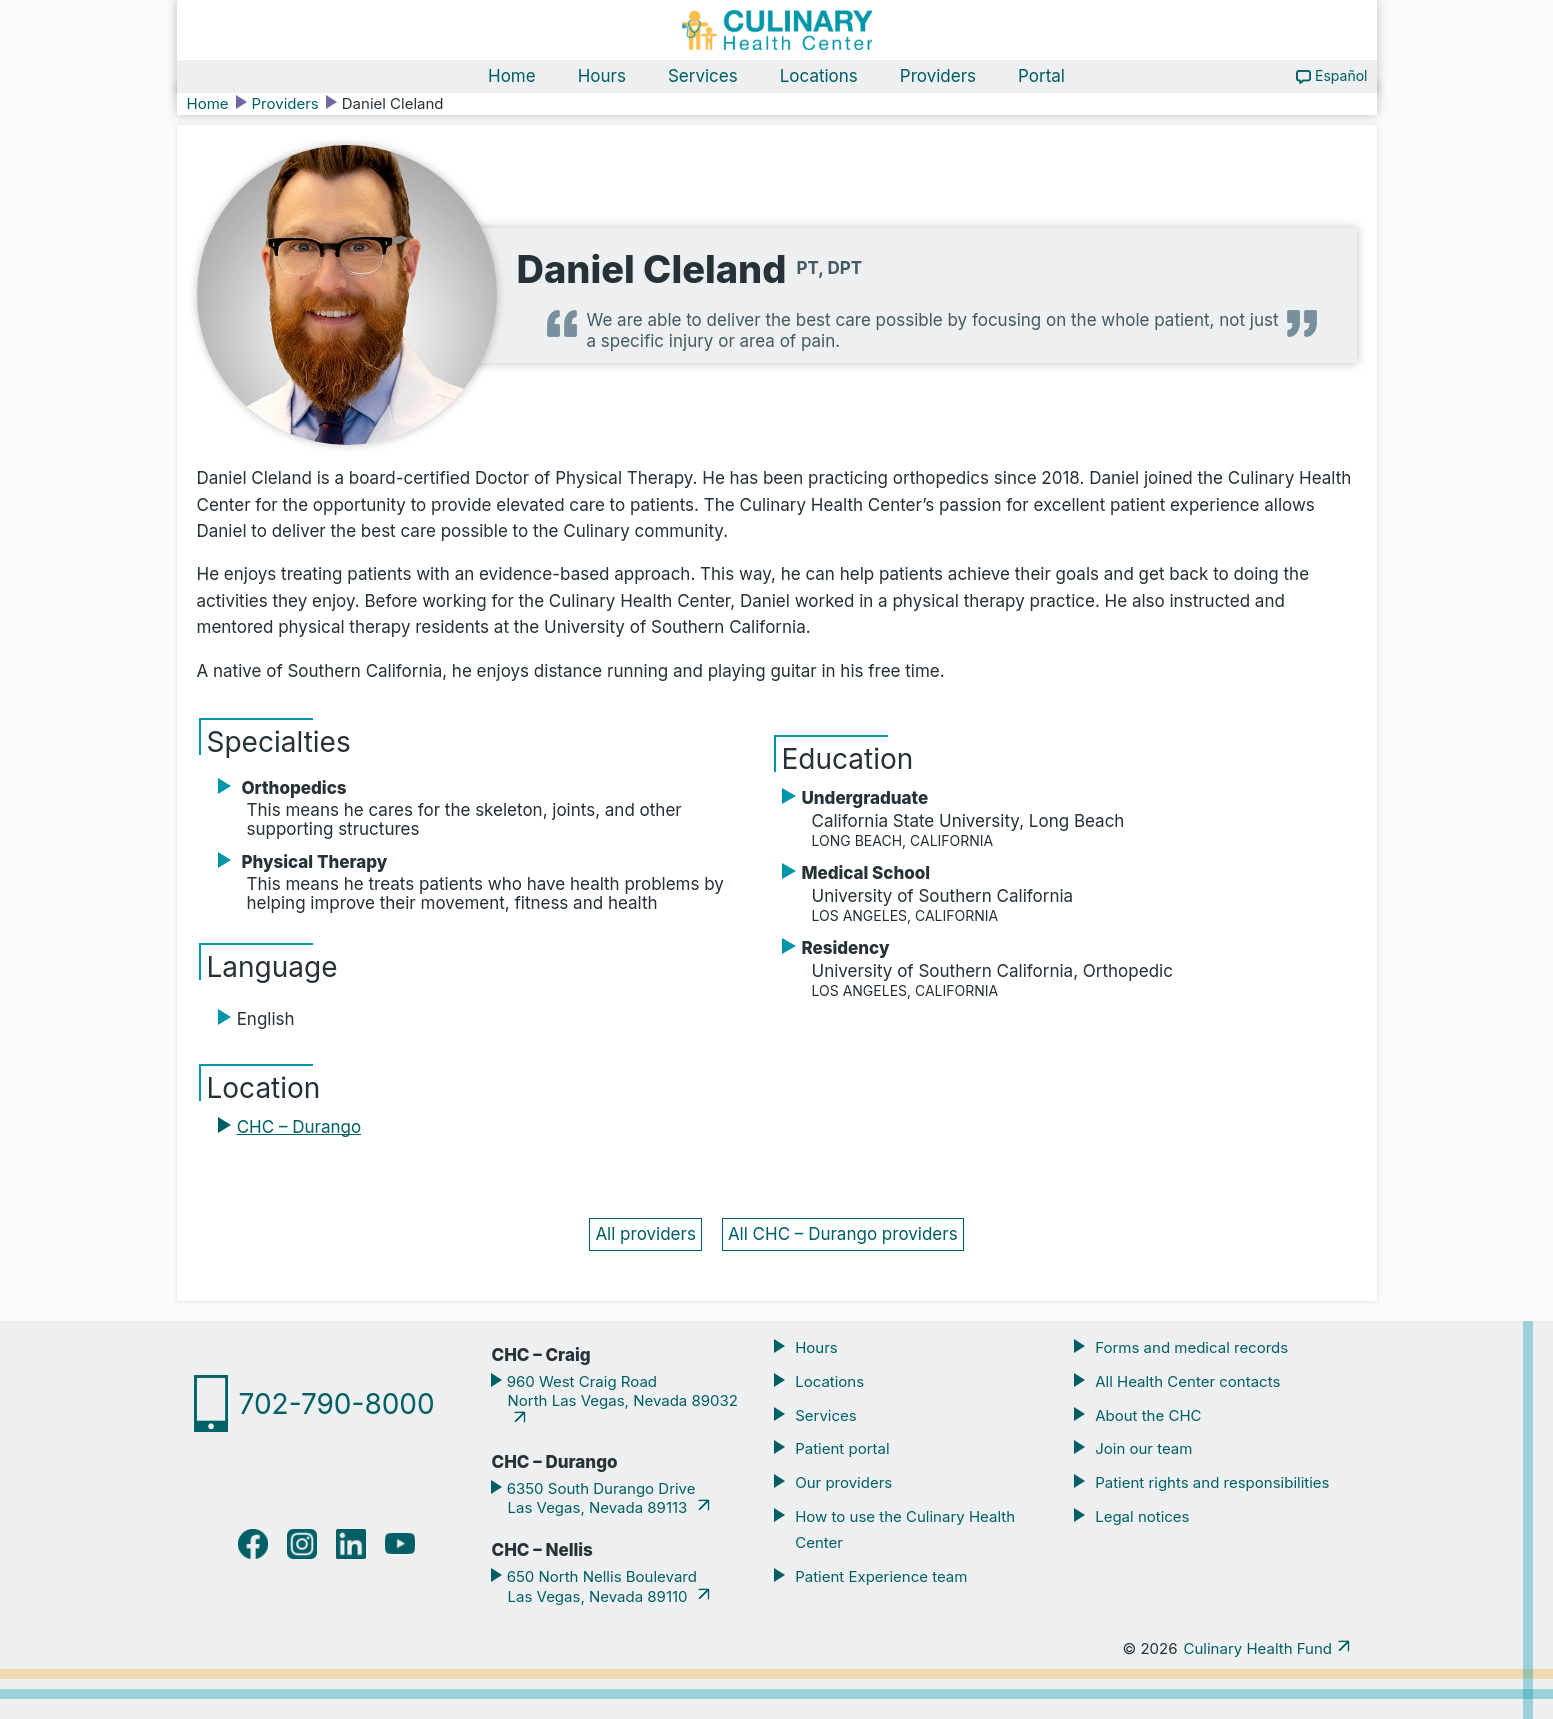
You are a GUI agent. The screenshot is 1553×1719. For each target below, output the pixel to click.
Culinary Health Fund (1258, 1648)
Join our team (1143, 1448)
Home (512, 76)
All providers (645, 1234)
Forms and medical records (1191, 1347)
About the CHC (1148, 1415)
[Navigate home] (777, 30)
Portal (1041, 76)
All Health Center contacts (1187, 1381)
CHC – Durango (299, 1127)
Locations (819, 76)
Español (1341, 75)
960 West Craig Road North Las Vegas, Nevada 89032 (620, 1391)
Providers (938, 76)
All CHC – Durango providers (843, 1234)
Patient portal (842, 1448)
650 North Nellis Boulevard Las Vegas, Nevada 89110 (599, 1586)
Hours (602, 76)
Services (703, 76)
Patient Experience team (881, 1576)
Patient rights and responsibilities (1212, 1482)
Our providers (843, 1482)
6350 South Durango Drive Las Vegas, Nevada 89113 (598, 1498)
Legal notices (1142, 1516)
